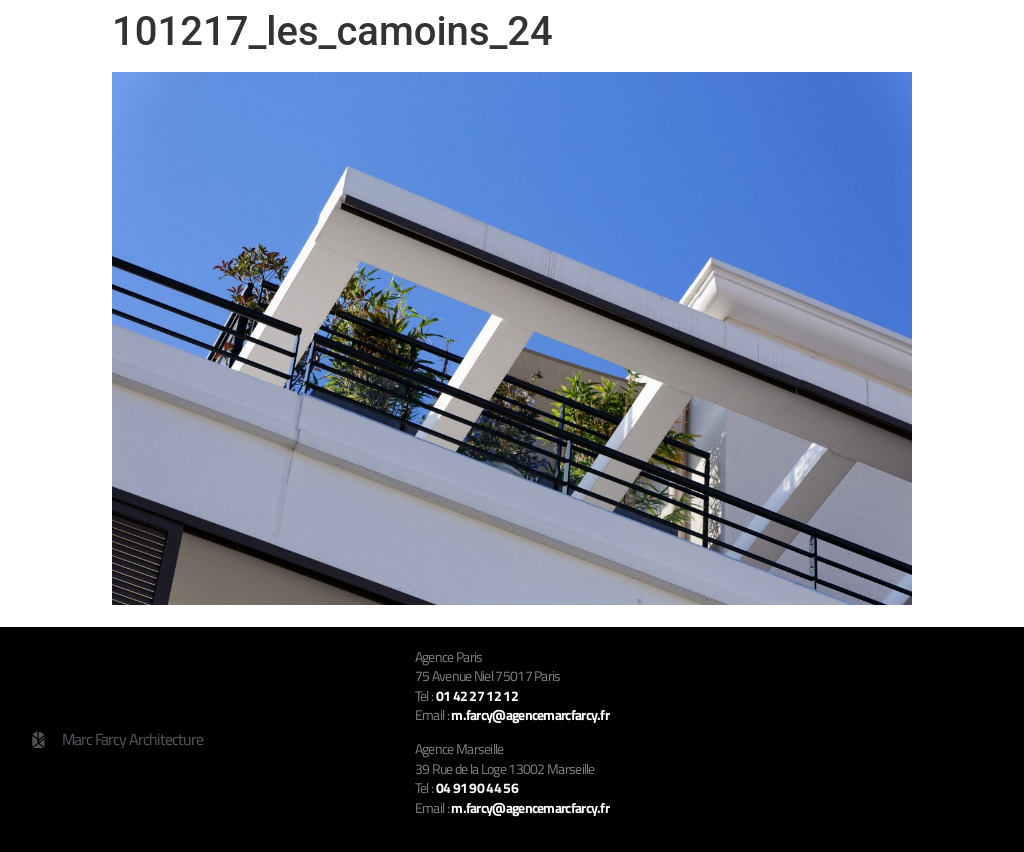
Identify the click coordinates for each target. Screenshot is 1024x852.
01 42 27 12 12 (477, 695)
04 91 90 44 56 (477, 787)
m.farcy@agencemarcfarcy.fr (530, 807)
